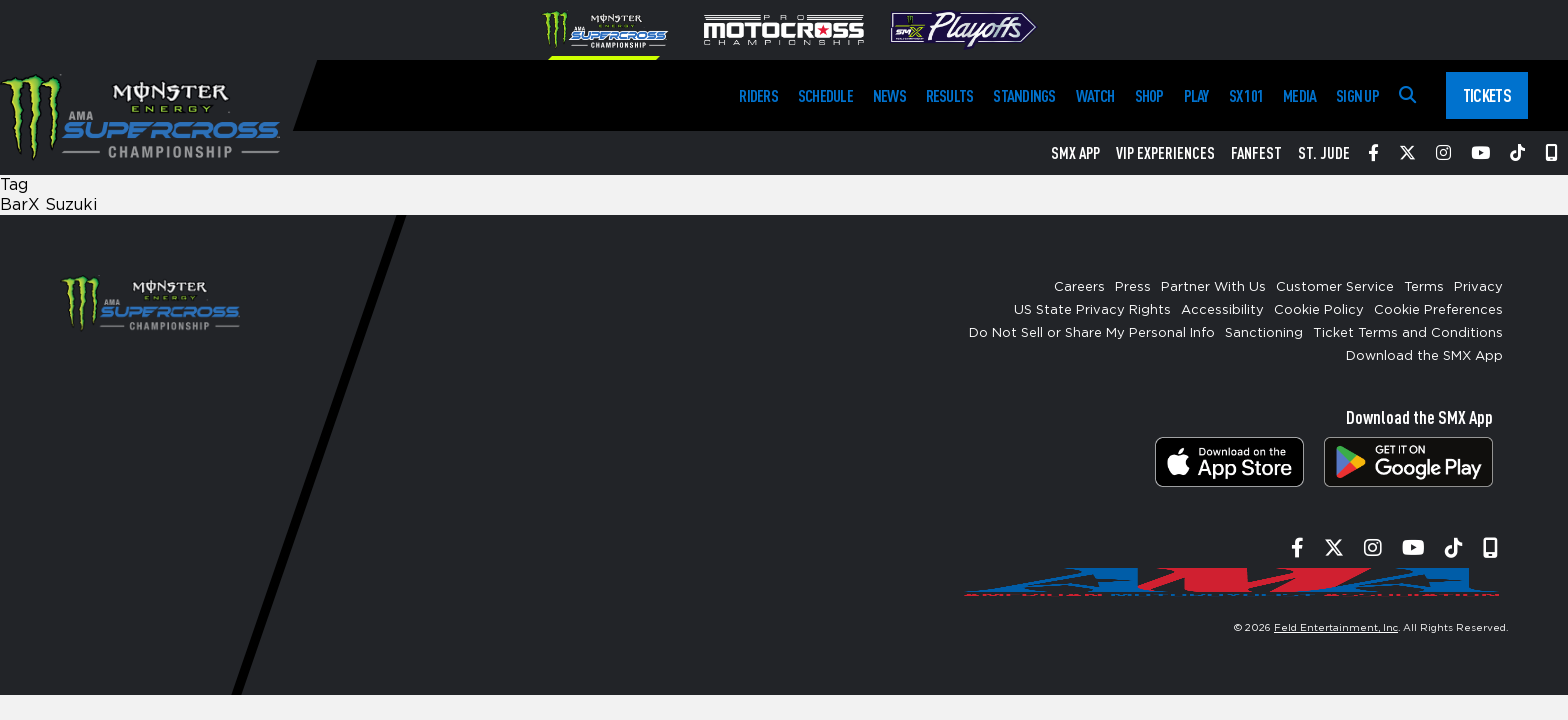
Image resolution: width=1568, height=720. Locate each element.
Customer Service (1335, 287)
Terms (1424, 287)
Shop (1149, 95)
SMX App (1075, 153)
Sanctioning (1264, 333)
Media (1299, 95)
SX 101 (1246, 95)
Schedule (825, 95)
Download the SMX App (1424, 356)
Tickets (1487, 95)
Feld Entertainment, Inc (1336, 628)
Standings (1024, 95)
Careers (1079, 287)
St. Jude (1324, 153)
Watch (1095, 95)
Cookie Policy (1319, 310)
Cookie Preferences (1438, 310)
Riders (758, 95)
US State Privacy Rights (1092, 310)
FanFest (1256, 153)
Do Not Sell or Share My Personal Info (1092, 333)
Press (1133, 287)
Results (950, 95)
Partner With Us (1213, 287)
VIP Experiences (1165, 153)
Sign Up (1357, 95)
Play (1196, 95)
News (889, 95)
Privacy (1478, 287)
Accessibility (1222, 310)
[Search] (1407, 95)
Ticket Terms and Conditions (1408, 333)
